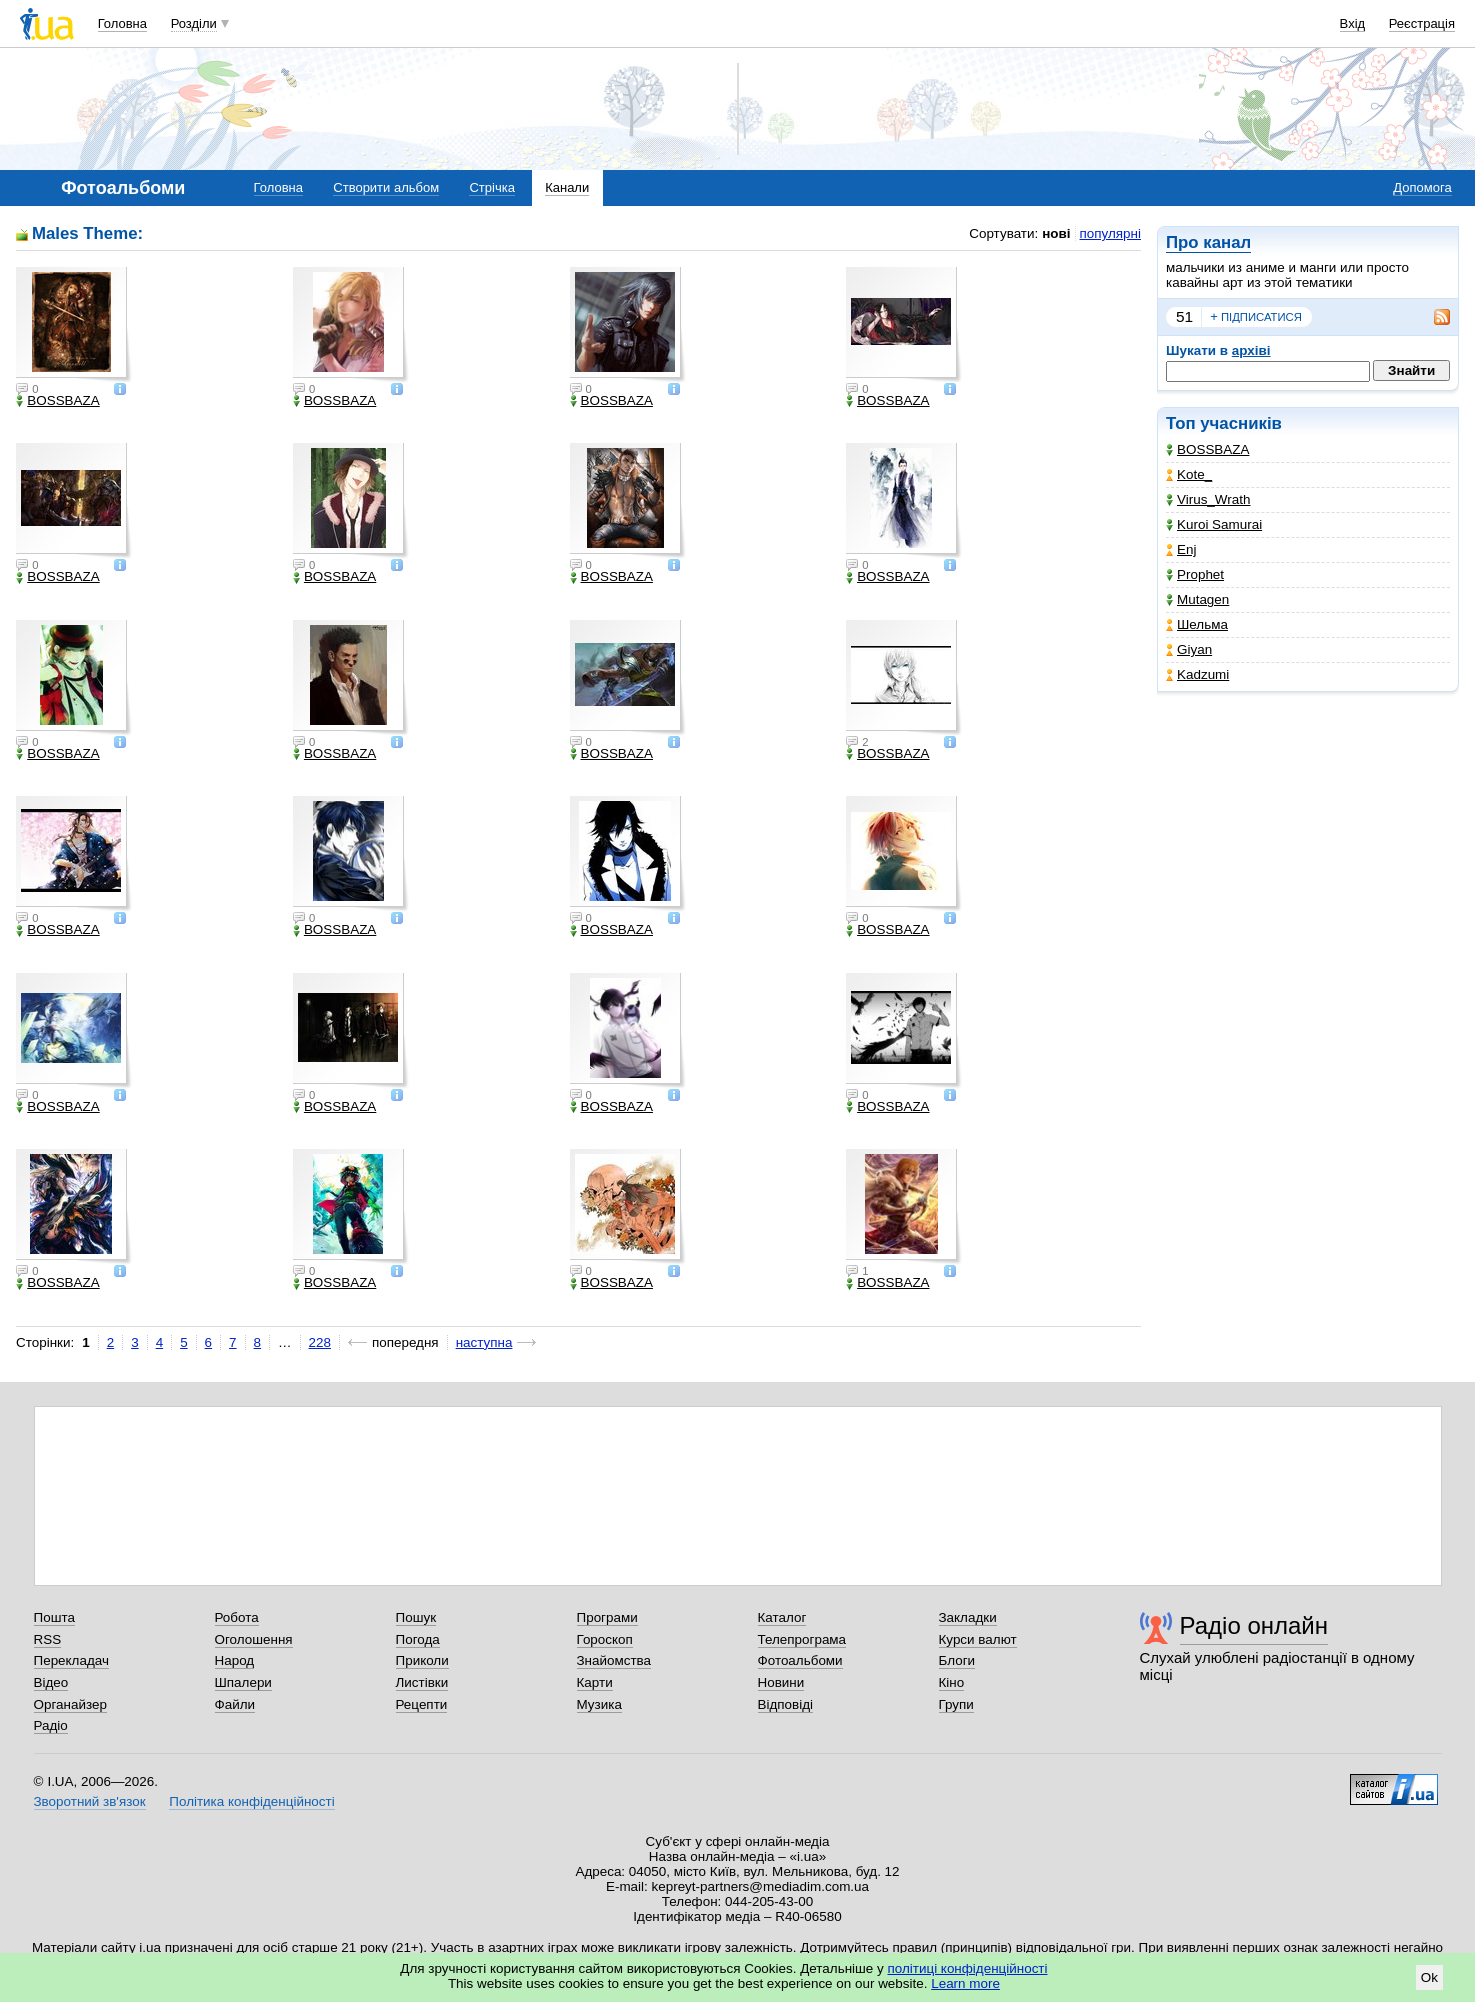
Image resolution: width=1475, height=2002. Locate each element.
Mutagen (1197, 599)
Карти (595, 1682)
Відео (51, 1682)
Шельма (1197, 624)
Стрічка (491, 187)
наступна (484, 1342)
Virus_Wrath (1208, 499)
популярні (1110, 233)
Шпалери (243, 1682)
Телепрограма (802, 1639)
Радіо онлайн (1254, 1625)
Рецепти (422, 1704)
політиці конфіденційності (968, 1968)
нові (1056, 233)
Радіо (51, 1725)
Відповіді (786, 1704)
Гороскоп (605, 1639)
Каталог (782, 1617)
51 (1184, 316)
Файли (235, 1704)
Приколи (422, 1660)
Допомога (1422, 187)
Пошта (54, 1617)
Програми (607, 1617)
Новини (781, 1682)
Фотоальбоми (800, 1660)
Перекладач (71, 1660)
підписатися (1256, 317)
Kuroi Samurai (1214, 524)
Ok (1429, 1977)
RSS (48, 1639)
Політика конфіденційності (251, 1801)
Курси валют (978, 1639)
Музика (599, 1704)
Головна (122, 23)
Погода (418, 1639)
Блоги (957, 1660)
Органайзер (70, 1704)
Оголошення (254, 1639)
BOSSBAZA (1207, 449)
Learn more (965, 1983)
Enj (1181, 549)
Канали (567, 187)
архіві (1251, 350)
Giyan (1189, 649)
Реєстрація (1422, 23)
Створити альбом (386, 187)
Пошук (416, 1617)
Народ (235, 1660)
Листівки (422, 1682)
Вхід (1353, 23)
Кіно (952, 1682)
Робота (237, 1617)
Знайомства (614, 1660)
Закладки (968, 1617)
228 (320, 1342)
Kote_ (1189, 474)
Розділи (194, 23)
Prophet (1195, 574)
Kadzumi (1197, 674)
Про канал (1208, 242)
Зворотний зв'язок (90, 1801)
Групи (956, 1704)
